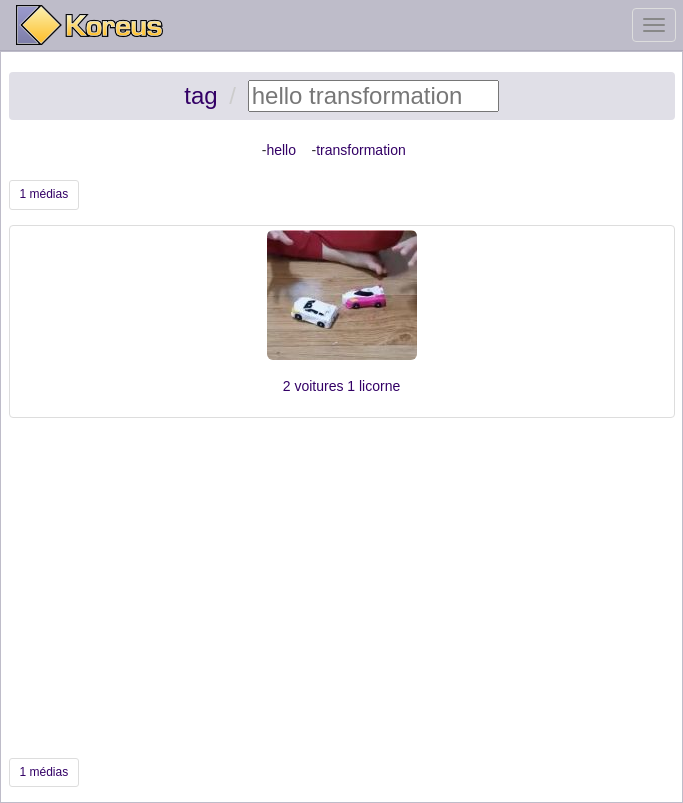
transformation (360, 150)
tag (200, 95)
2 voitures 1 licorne (342, 386)
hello (281, 150)
